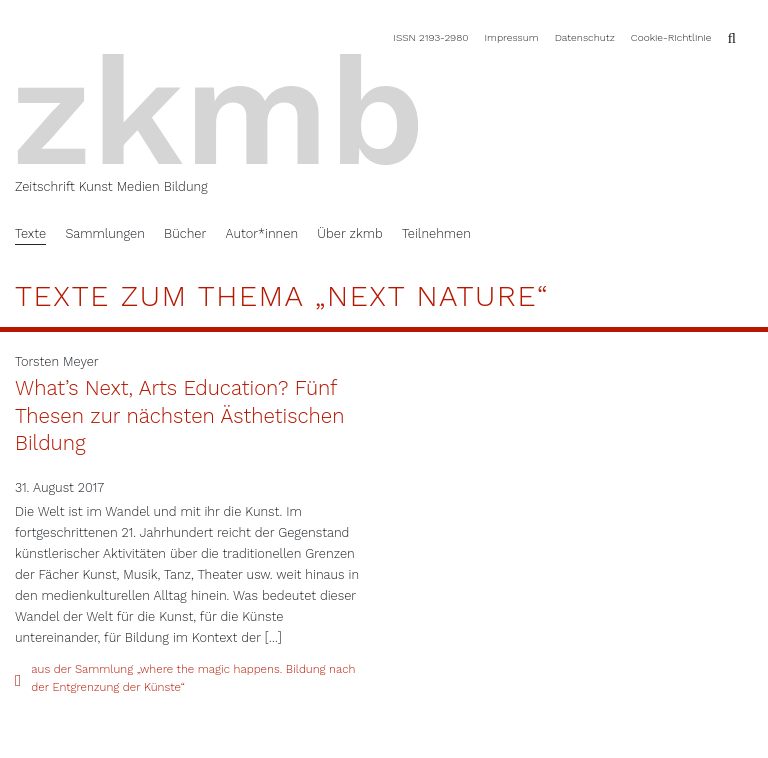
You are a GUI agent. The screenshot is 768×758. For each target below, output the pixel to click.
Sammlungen (104, 233)
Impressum (511, 37)
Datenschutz (585, 37)
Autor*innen (261, 233)
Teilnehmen (436, 233)
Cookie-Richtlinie (671, 37)
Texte (30, 233)
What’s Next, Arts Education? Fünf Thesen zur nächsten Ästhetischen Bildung (179, 415)
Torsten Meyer (57, 361)
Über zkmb (349, 233)
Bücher (185, 233)
